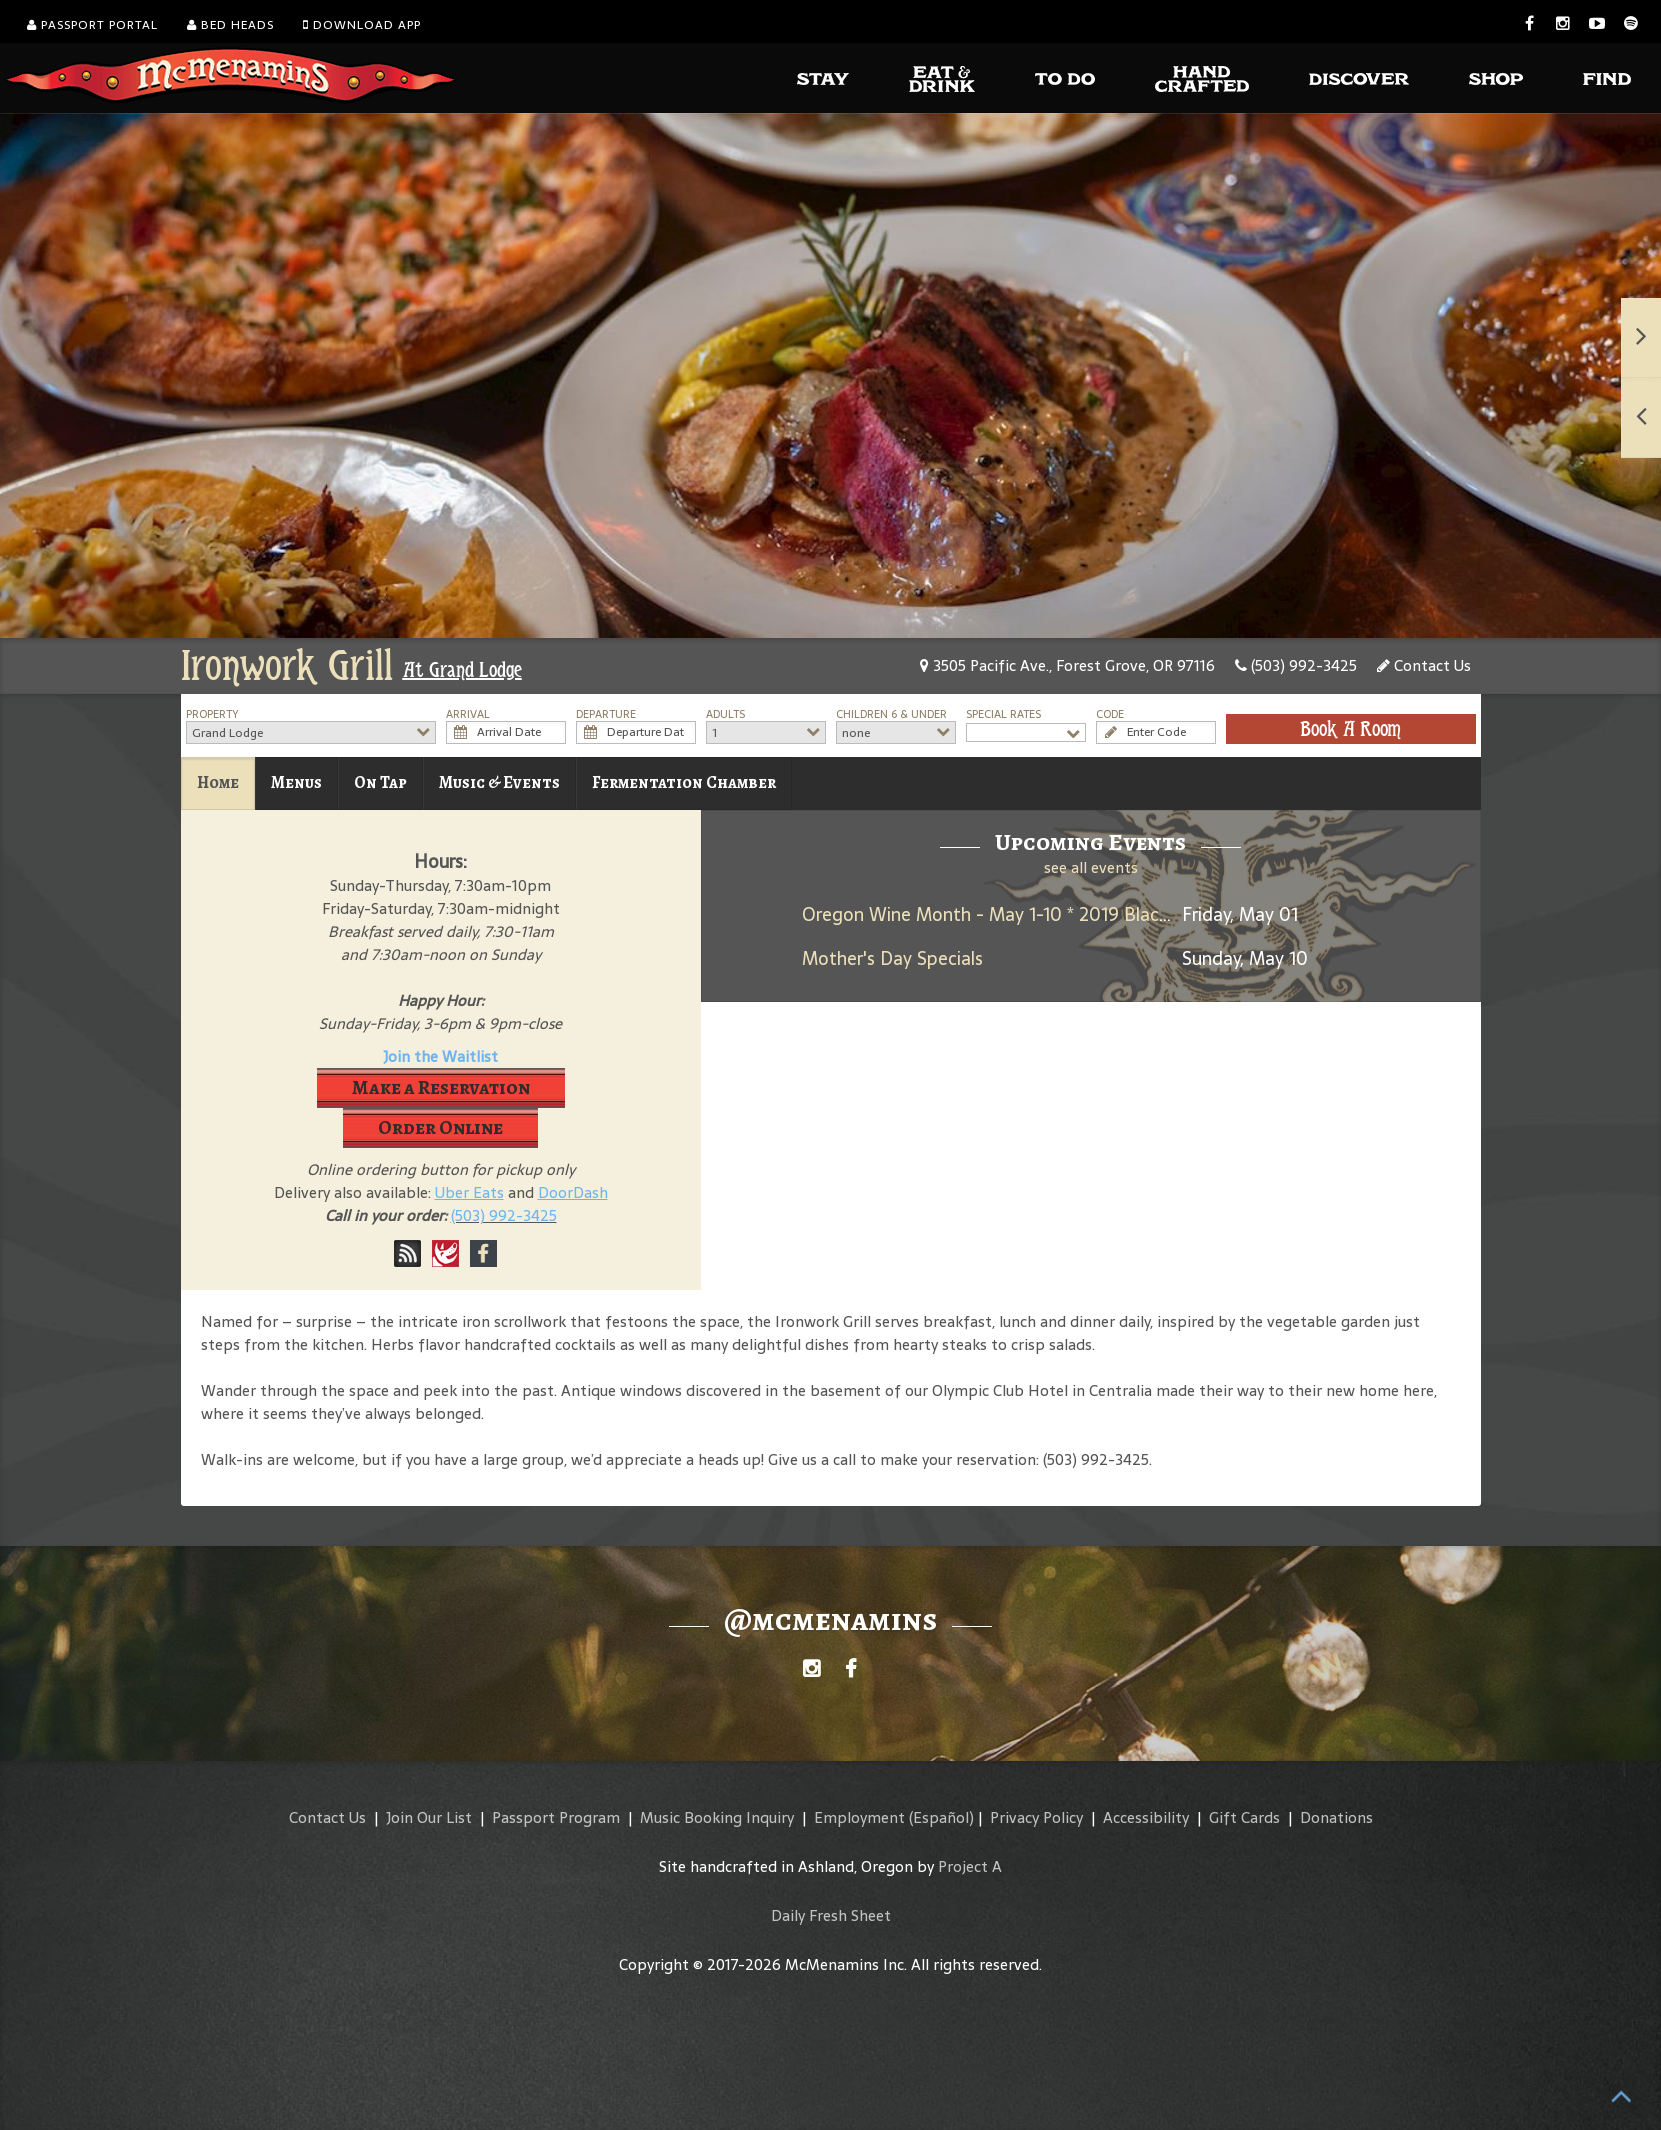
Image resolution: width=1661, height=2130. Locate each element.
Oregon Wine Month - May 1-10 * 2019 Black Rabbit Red (1033, 914)
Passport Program (556, 1817)
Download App (362, 25)
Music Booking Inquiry (717, 1817)
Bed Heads (230, 25)
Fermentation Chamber (684, 782)
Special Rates (1003, 714)
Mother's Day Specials (892, 958)
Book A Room (1350, 729)
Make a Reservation (441, 1087)
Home (218, 782)
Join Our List (429, 1817)
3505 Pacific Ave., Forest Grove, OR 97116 (1067, 665)
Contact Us (1424, 665)
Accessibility (1146, 1817)
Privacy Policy (1036, 1817)
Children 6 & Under (891, 714)
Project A (970, 1866)
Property (212, 714)
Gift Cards (1244, 1817)
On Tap (380, 782)
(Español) (941, 1817)
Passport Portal (92, 25)
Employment (859, 1817)
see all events (1091, 867)
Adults (725, 714)
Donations (1336, 1817)
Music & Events (499, 782)
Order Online (440, 1127)
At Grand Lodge (462, 670)
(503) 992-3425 (1296, 665)
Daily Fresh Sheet (831, 1915)
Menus (296, 782)
